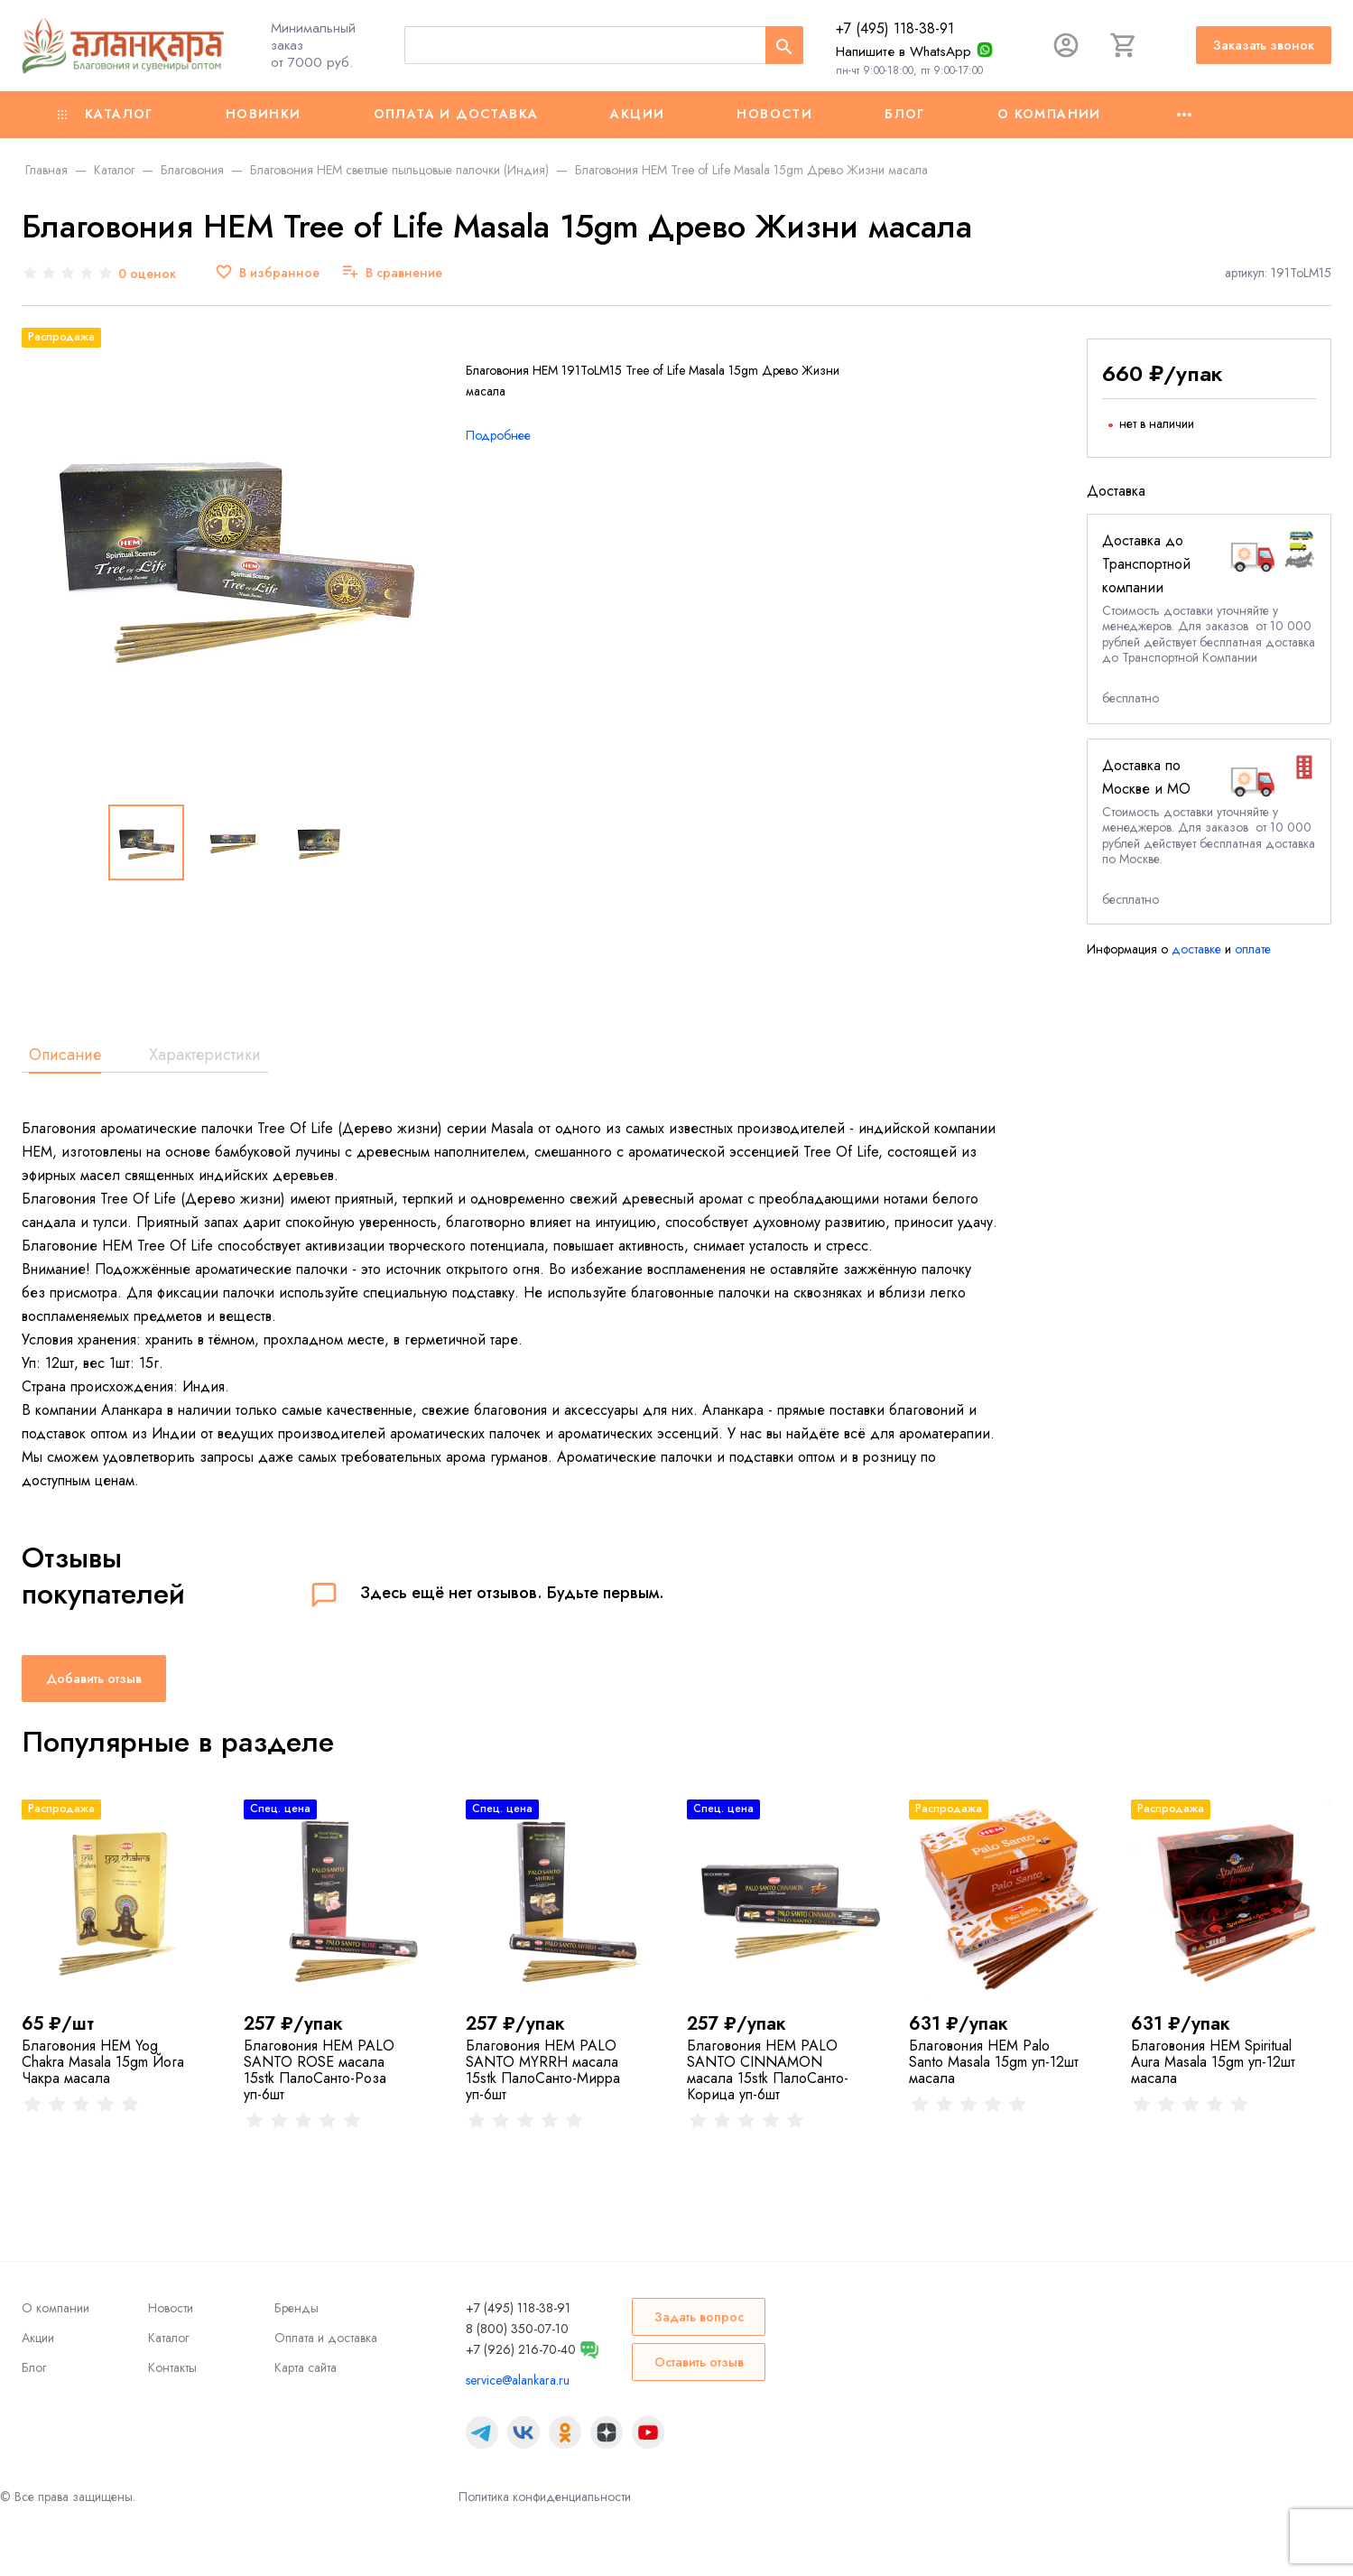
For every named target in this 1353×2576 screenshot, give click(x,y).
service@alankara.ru (518, 2380)
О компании (1049, 114)
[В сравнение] (391, 273)
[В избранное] (267, 273)
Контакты (172, 2367)
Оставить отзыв (699, 2362)
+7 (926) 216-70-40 (521, 2349)
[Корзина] (1123, 45)
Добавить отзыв (94, 1678)
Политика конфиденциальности (545, 2497)
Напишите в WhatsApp (903, 51)
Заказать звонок (1263, 45)
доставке (1196, 949)
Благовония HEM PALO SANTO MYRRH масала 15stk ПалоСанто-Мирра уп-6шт (543, 2070)
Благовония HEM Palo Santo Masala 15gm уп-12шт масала (994, 2061)
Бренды (296, 2308)
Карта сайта (305, 2367)
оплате (1253, 949)
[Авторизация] (1066, 45)
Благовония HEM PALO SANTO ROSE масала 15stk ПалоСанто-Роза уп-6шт (319, 2070)
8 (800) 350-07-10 (517, 2329)
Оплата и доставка (456, 114)
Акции (637, 114)
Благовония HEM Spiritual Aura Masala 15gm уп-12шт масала (1213, 2061)
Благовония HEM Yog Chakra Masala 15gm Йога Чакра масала (103, 2061)
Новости (774, 114)
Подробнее (498, 435)
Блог (905, 114)
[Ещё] (1184, 114)
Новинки (263, 114)
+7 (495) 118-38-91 (895, 28)
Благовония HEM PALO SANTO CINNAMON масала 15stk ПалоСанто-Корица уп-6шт (767, 2070)
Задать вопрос (699, 2317)
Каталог (105, 114)
